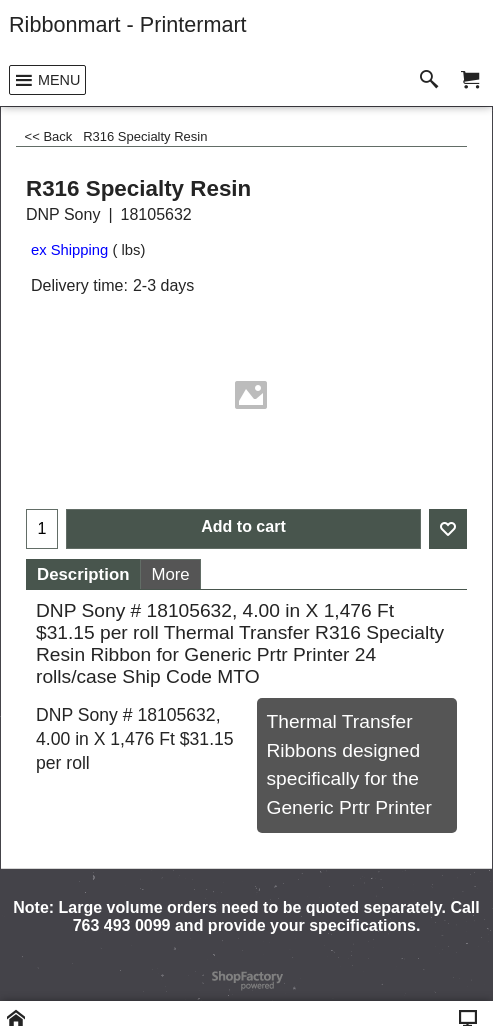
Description (83, 574)
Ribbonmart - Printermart (128, 24)
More (170, 574)
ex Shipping (69, 250)
